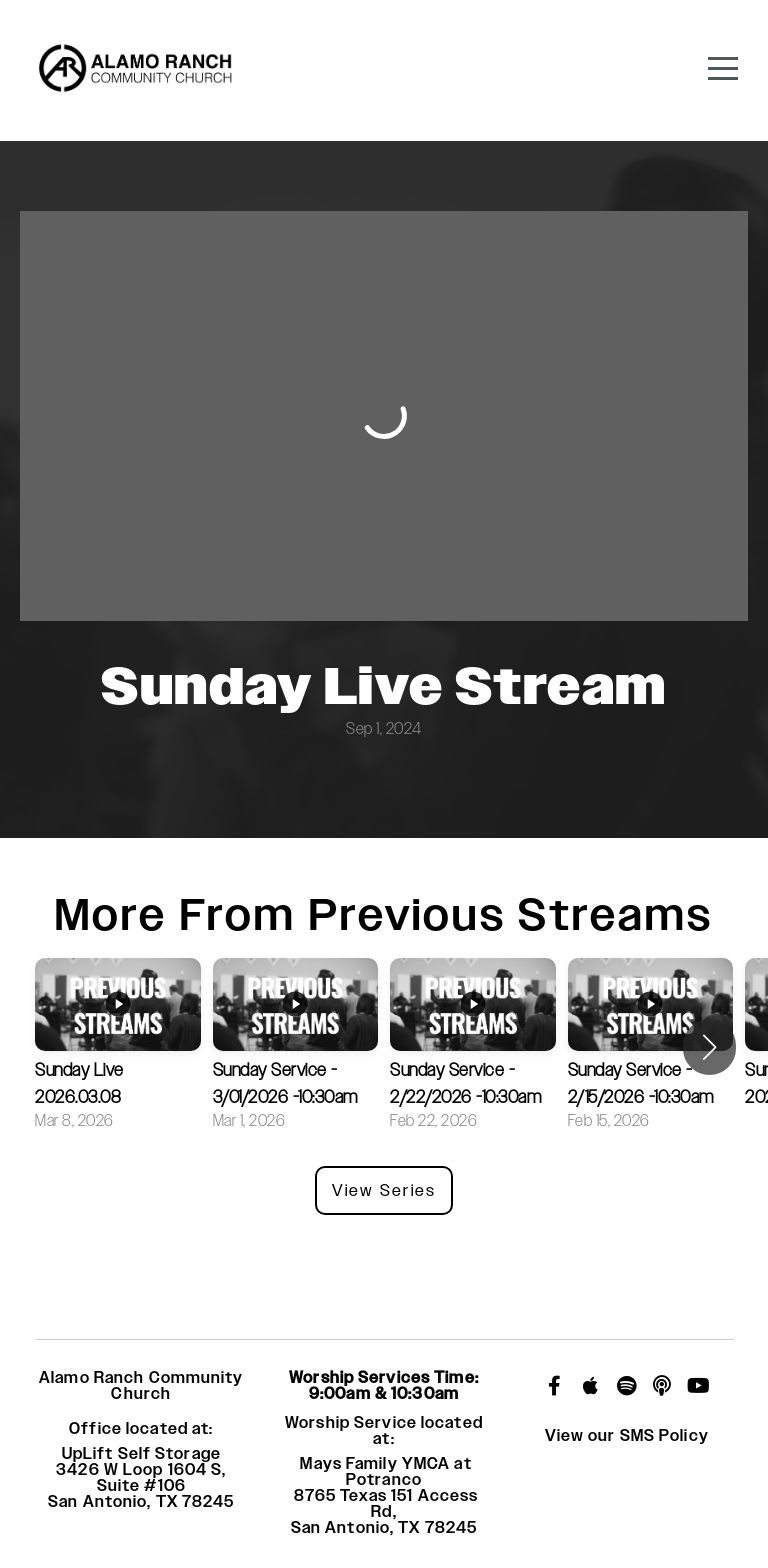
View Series (384, 1190)
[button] (709, 1047)
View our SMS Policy (627, 1436)
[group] (118, 1047)
